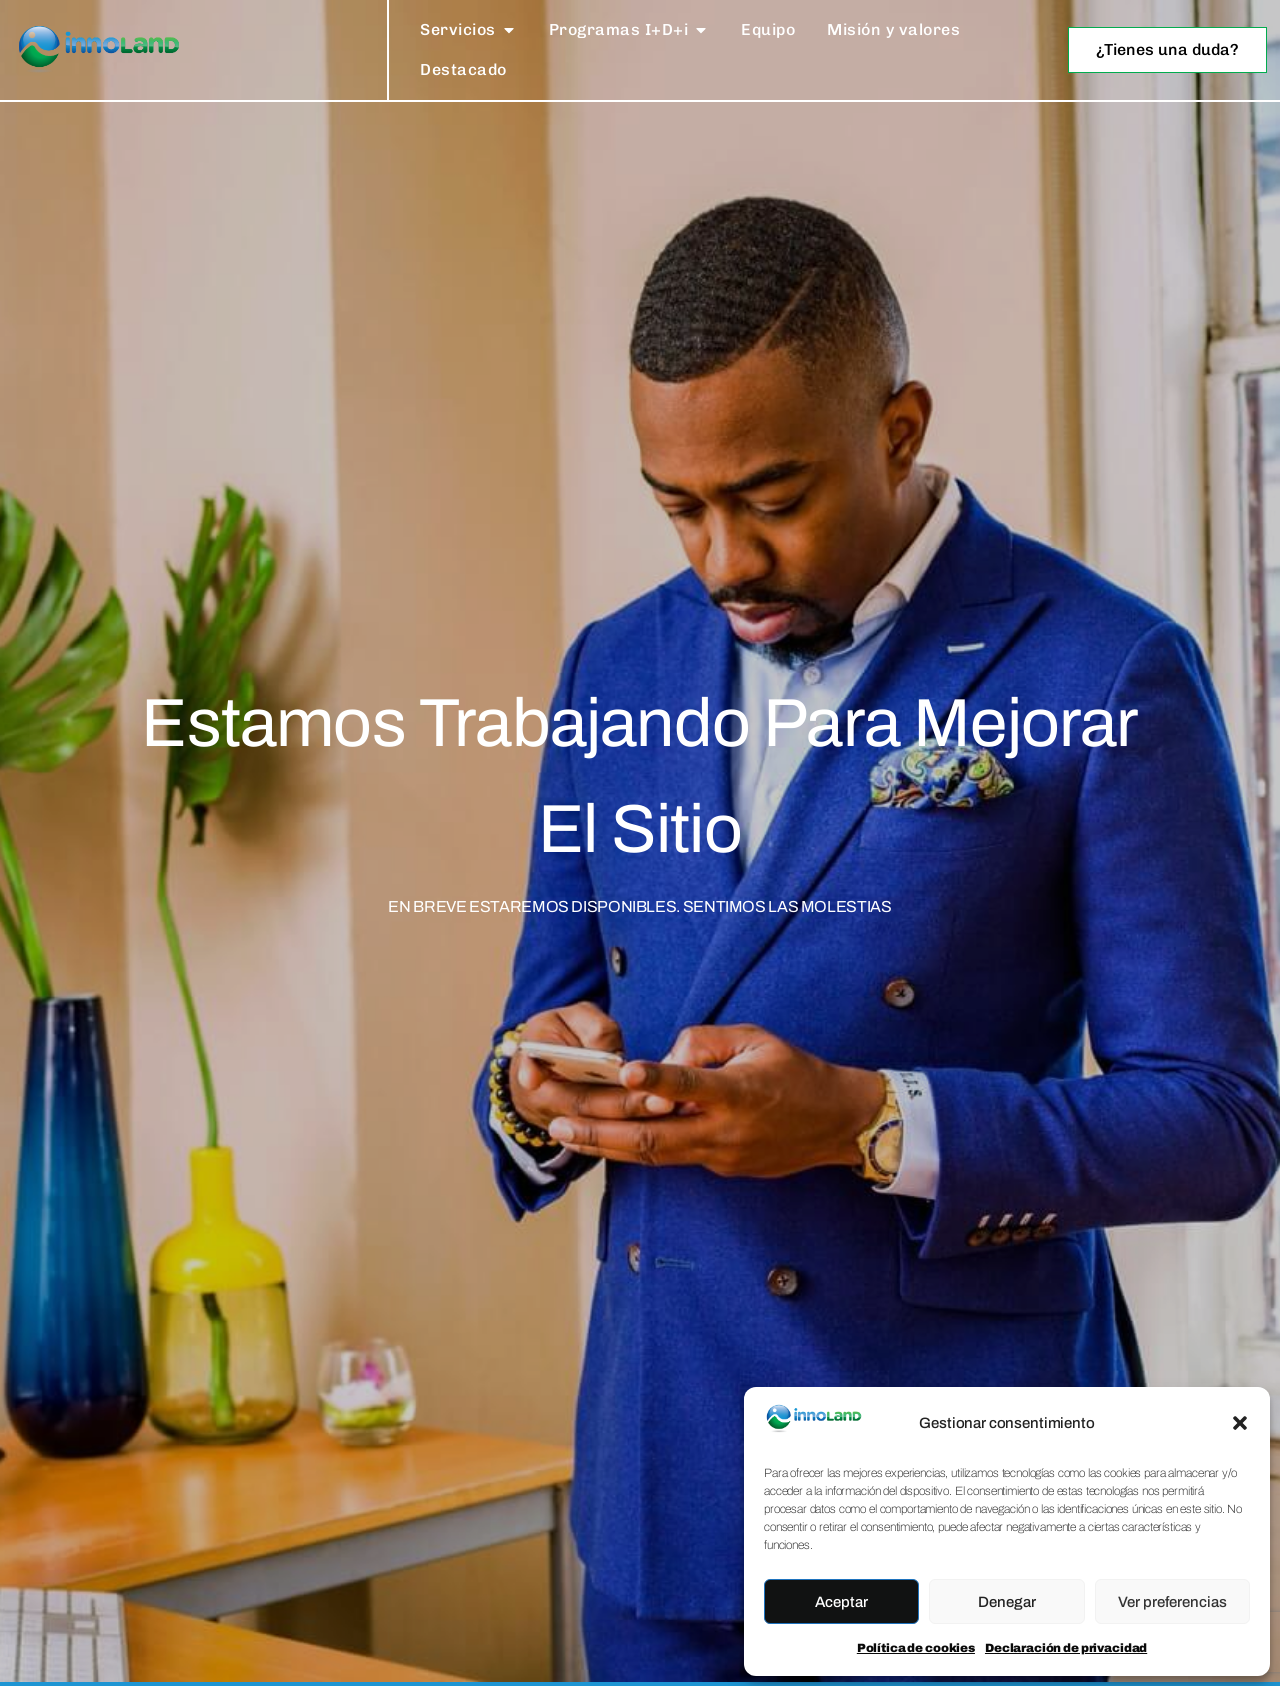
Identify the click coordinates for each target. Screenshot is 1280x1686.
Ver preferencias (1172, 1602)
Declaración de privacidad (1066, 1648)
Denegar (1007, 1602)
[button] (1240, 1423)
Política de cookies (916, 1648)
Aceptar (841, 1602)
